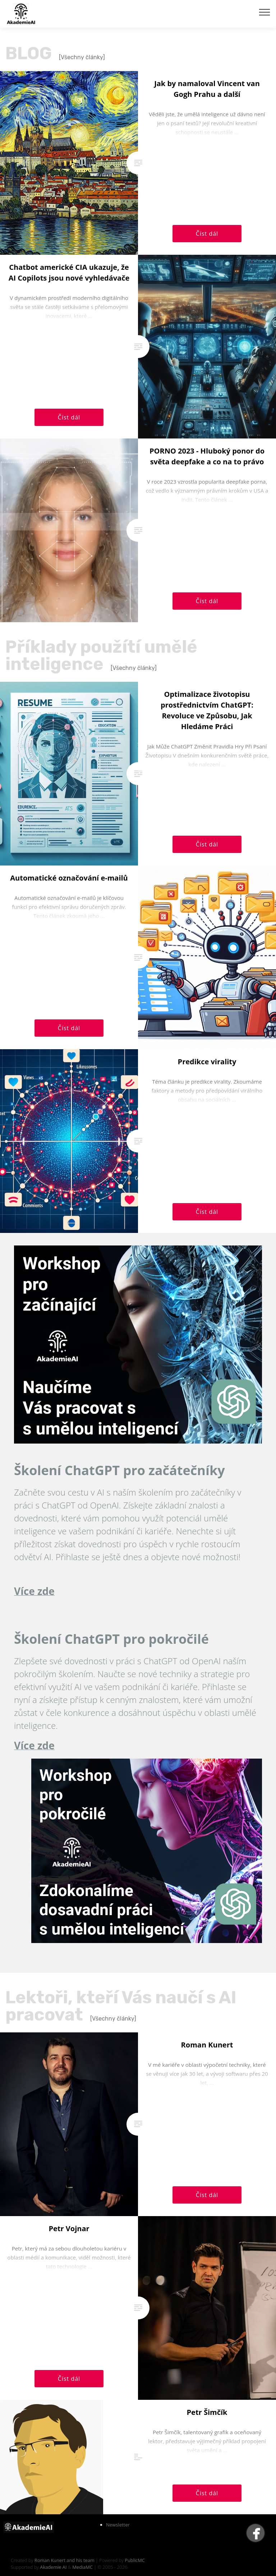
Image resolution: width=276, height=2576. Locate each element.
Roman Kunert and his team (65, 2560)
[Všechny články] (82, 57)
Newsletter (118, 2524)
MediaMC (82, 2567)
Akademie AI (53, 2567)
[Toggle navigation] (264, 12)
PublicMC (135, 2560)
